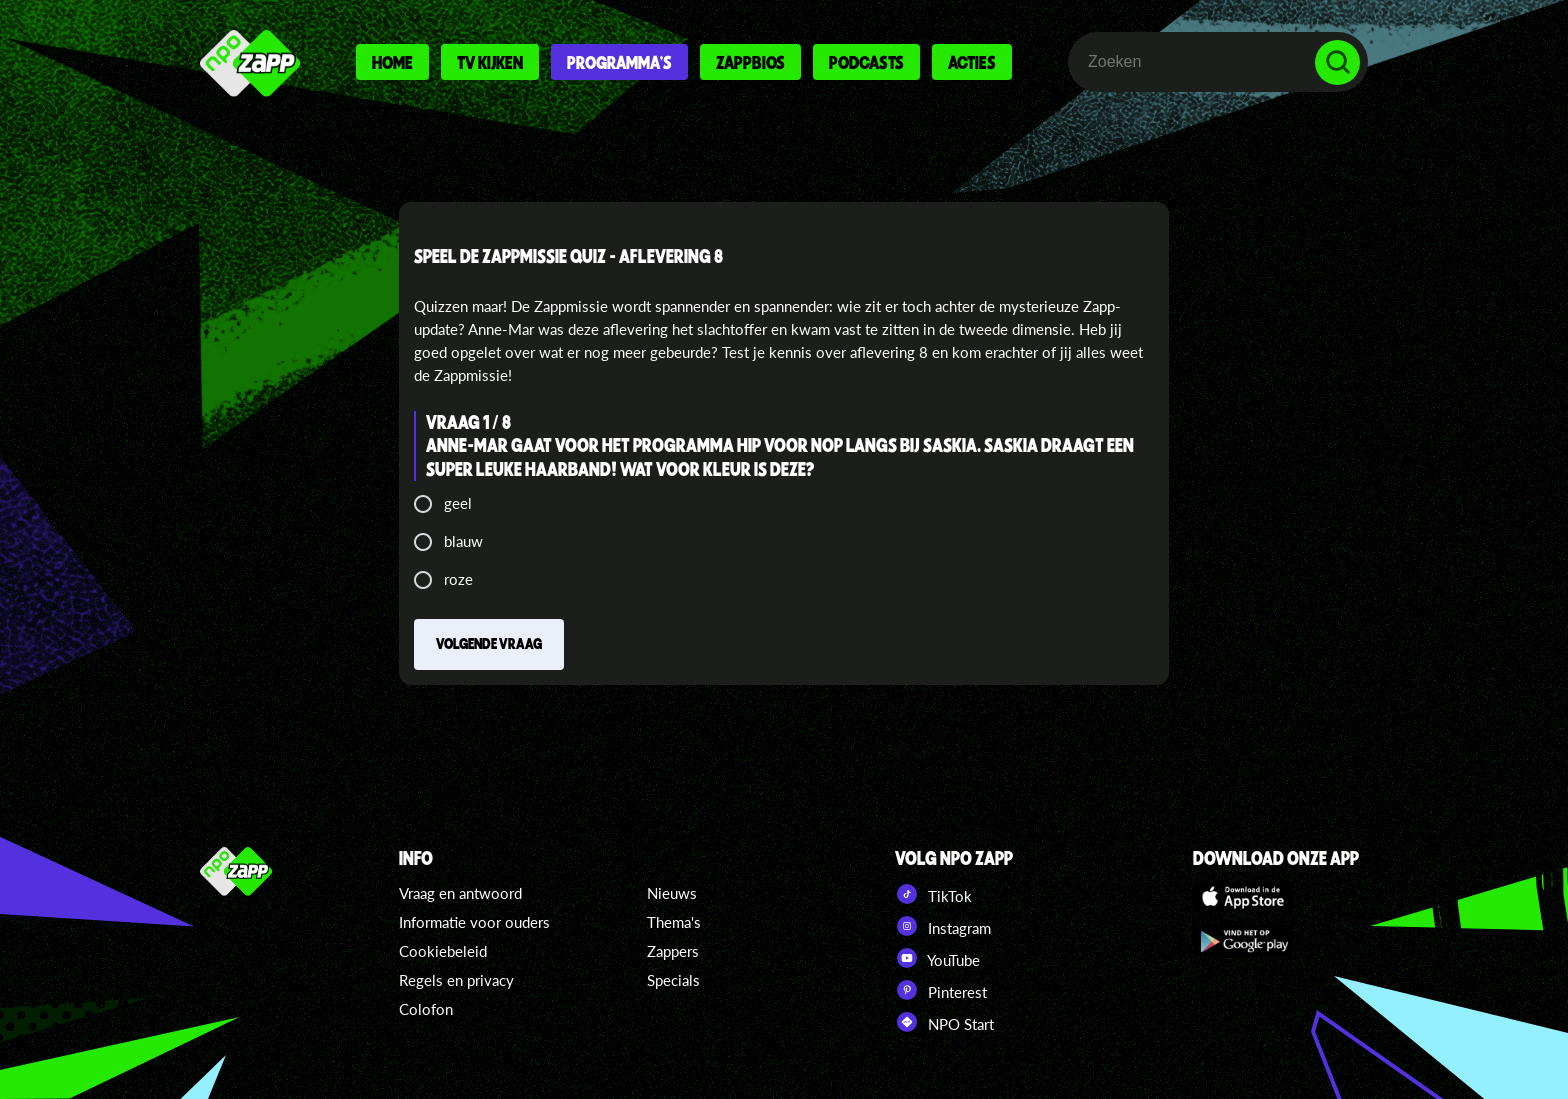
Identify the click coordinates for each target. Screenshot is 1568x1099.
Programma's (619, 62)
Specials (673, 980)
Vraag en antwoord (460, 893)
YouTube (937, 958)
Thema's (674, 922)
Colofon (426, 1009)
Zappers (673, 951)
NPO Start (944, 1022)
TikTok (933, 894)
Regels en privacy (456, 980)
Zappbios (750, 62)
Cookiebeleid (443, 951)
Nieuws (672, 893)
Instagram (943, 926)
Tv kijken (490, 62)
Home (392, 62)
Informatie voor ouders (474, 922)
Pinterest (941, 990)
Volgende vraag (489, 643)
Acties (972, 62)
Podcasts (866, 62)
